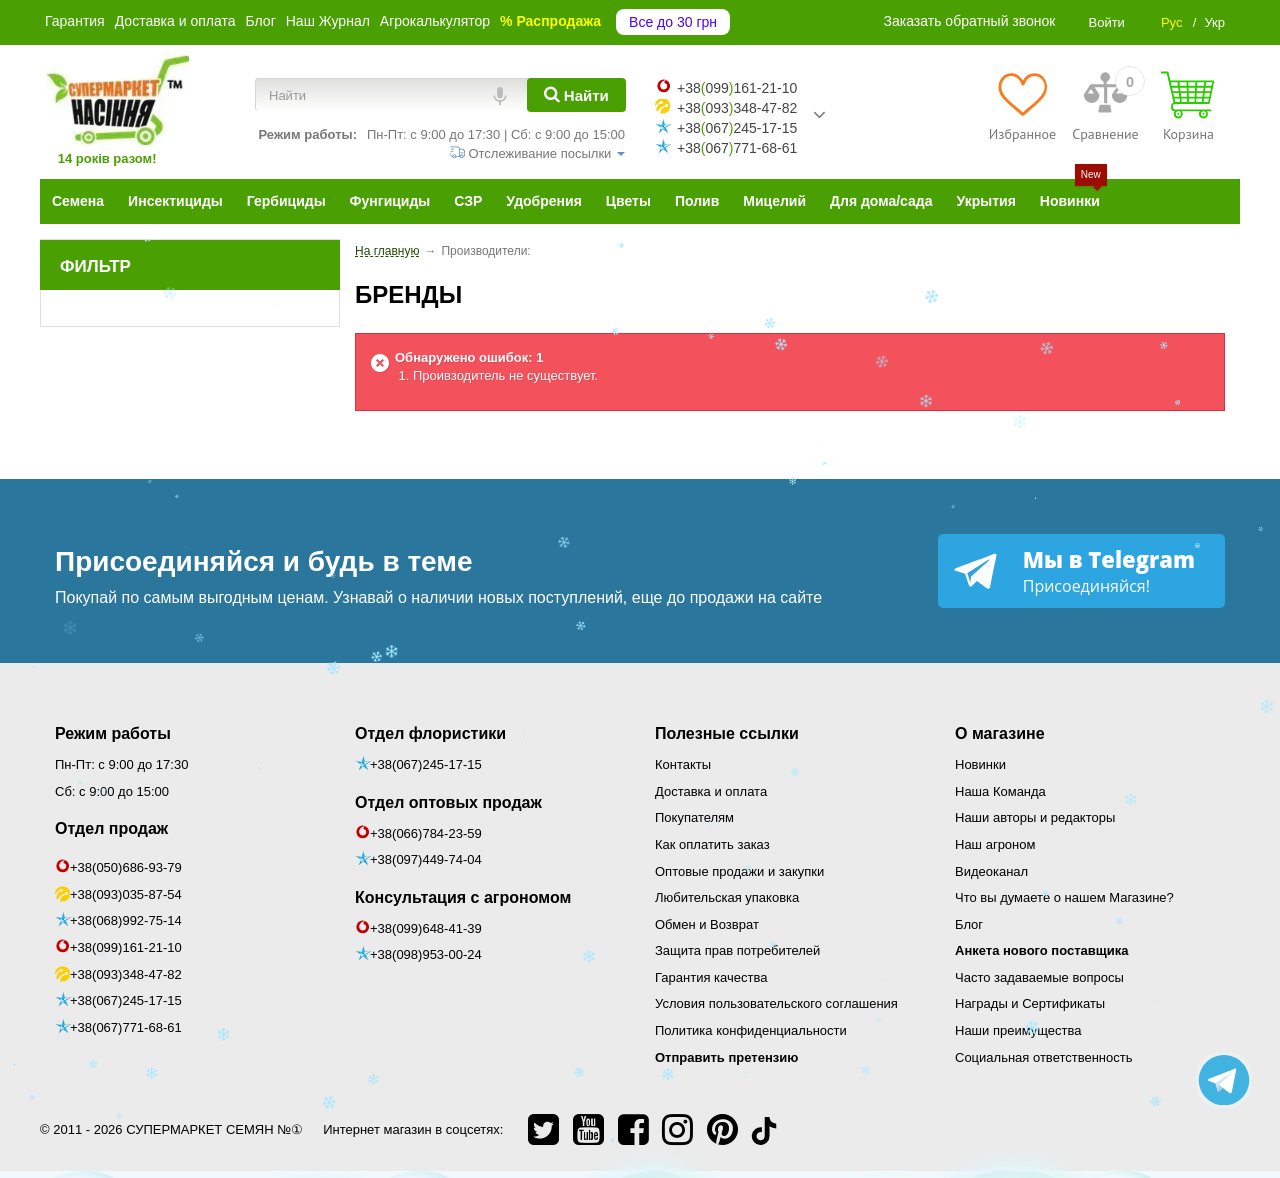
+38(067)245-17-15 (126, 1000)
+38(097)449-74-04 (426, 859)
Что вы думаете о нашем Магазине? (1064, 897)
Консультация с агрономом (463, 897)
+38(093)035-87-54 (126, 894)
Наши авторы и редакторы (1035, 817)
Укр (1214, 22)
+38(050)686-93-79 (126, 867)
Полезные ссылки (727, 733)
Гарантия (75, 21)
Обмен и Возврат (707, 924)
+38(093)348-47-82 (126, 974)
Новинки (980, 764)
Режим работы (113, 733)
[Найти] (576, 95)
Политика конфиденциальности (751, 1030)
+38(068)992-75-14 (126, 920)
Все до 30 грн (673, 22)
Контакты (683, 764)
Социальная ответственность (1044, 1057)
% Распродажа (550, 21)
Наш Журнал (328, 21)
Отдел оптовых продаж (448, 802)
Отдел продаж (111, 828)
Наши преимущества (1018, 1030)
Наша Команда (1000, 791)
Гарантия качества (711, 977)
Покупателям (694, 817)
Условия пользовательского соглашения (776, 1003)
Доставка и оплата (175, 21)
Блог (260, 21)
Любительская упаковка (727, 897)
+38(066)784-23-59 (426, 833)
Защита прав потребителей (737, 950)
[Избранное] (1022, 106)
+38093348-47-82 (737, 108)
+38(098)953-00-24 (426, 954)
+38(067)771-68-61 (126, 1027)
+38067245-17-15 (737, 128)
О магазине (1000, 733)
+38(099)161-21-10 (126, 947)
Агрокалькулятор (435, 21)
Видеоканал (991, 871)
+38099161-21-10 (737, 88)
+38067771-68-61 (737, 148)
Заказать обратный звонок (970, 21)
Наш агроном (995, 844)
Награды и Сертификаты (1030, 1003)
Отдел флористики (430, 733)
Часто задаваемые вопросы (1039, 977)
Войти (1106, 22)
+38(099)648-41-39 (426, 928)
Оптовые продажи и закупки (739, 871)
